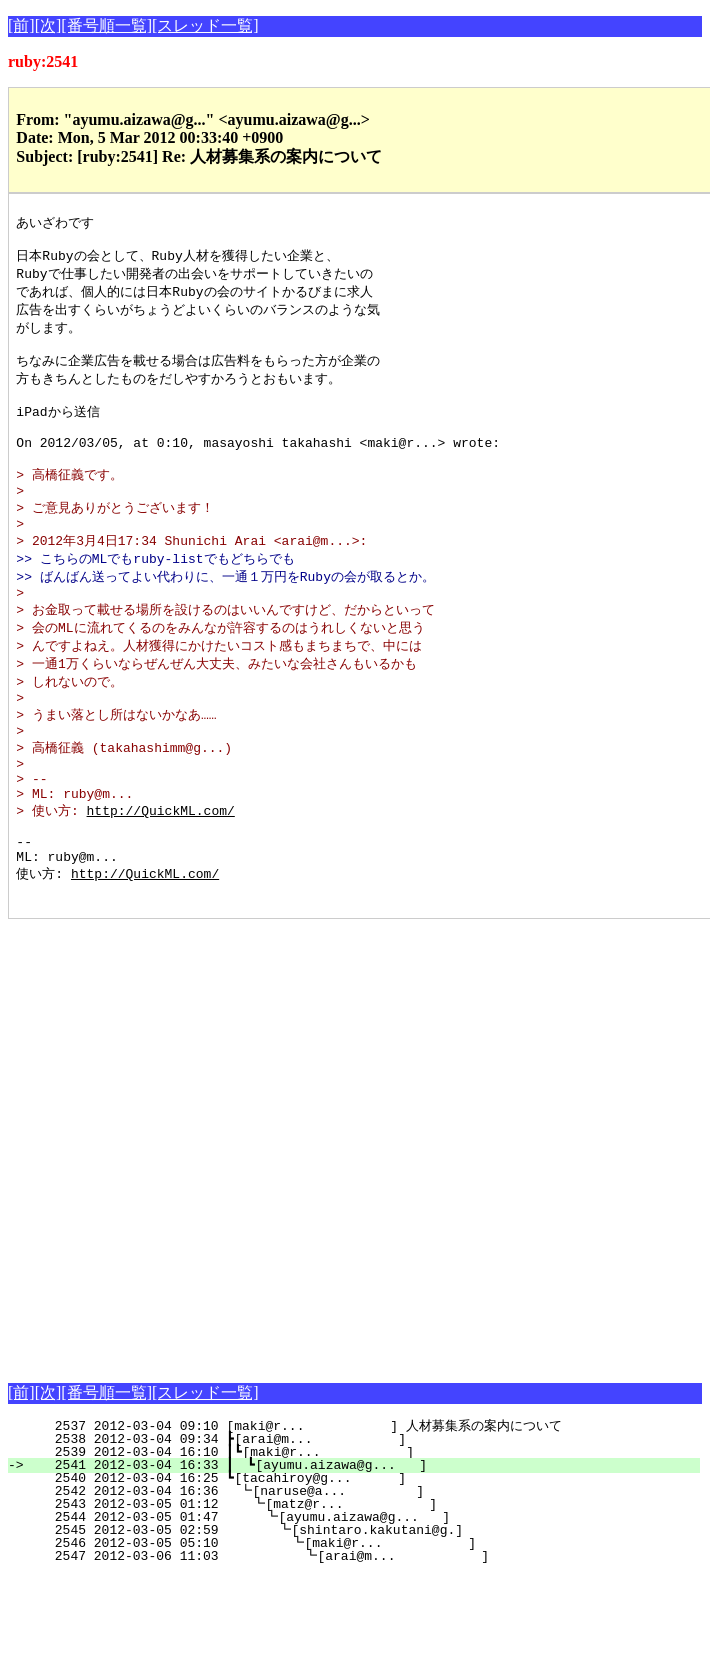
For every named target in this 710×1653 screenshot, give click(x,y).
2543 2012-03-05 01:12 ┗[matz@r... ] (367, 1581)
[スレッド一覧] (205, 25)
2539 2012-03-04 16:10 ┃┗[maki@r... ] (366, 1529)
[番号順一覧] (106, 25)
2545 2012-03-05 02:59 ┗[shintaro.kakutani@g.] (365, 1607)
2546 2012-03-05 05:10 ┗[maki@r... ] (364, 1620)
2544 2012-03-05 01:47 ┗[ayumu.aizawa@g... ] (366, 1594)
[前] (21, 25)
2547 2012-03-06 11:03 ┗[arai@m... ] (362, 1633)
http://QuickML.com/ (161, 874)
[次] (48, 25)
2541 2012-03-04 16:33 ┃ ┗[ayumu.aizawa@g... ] (365, 1542)
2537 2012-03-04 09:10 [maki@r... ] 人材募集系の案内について (358, 1503)
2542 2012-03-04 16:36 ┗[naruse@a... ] (369, 1568)
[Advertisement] (222, 1218)
